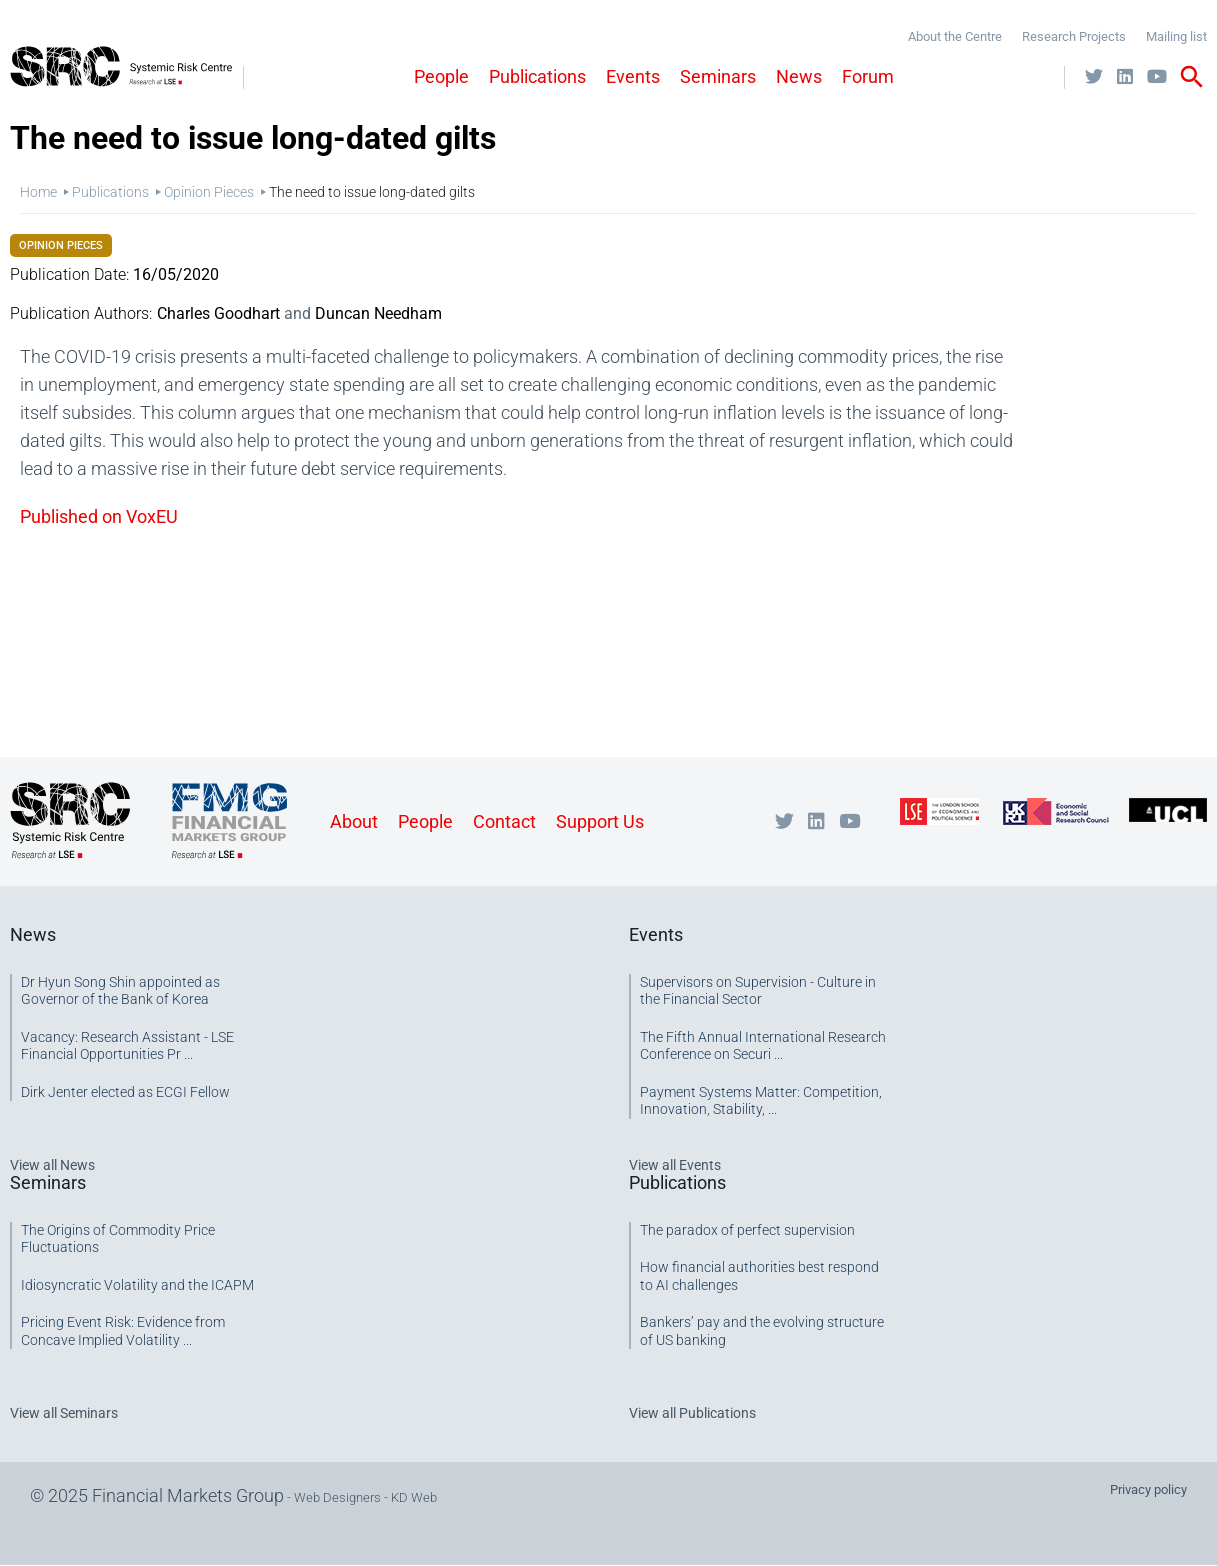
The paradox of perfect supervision (747, 1230)
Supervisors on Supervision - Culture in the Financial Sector (758, 991)
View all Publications (692, 1413)
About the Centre (955, 36)
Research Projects (1074, 36)
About (354, 821)
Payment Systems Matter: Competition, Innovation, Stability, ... (761, 1101)
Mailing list (1176, 36)
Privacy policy (1148, 1489)
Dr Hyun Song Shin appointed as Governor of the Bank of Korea (120, 991)
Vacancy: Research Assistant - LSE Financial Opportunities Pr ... (127, 1046)
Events (633, 76)
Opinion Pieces (209, 192)
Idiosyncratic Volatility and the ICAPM (137, 1285)
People (441, 76)
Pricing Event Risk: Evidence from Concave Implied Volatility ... (123, 1331)
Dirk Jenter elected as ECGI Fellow (125, 1092)
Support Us (600, 821)
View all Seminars (64, 1413)
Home (38, 192)
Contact (504, 821)
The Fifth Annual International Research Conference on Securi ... (763, 1046)
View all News (52, 1165)
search (1192, 77)
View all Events (675, 1165)
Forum (868, 76)
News (799, 76)
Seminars (718, 76)
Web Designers (337, 1497)
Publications (537, 76)
